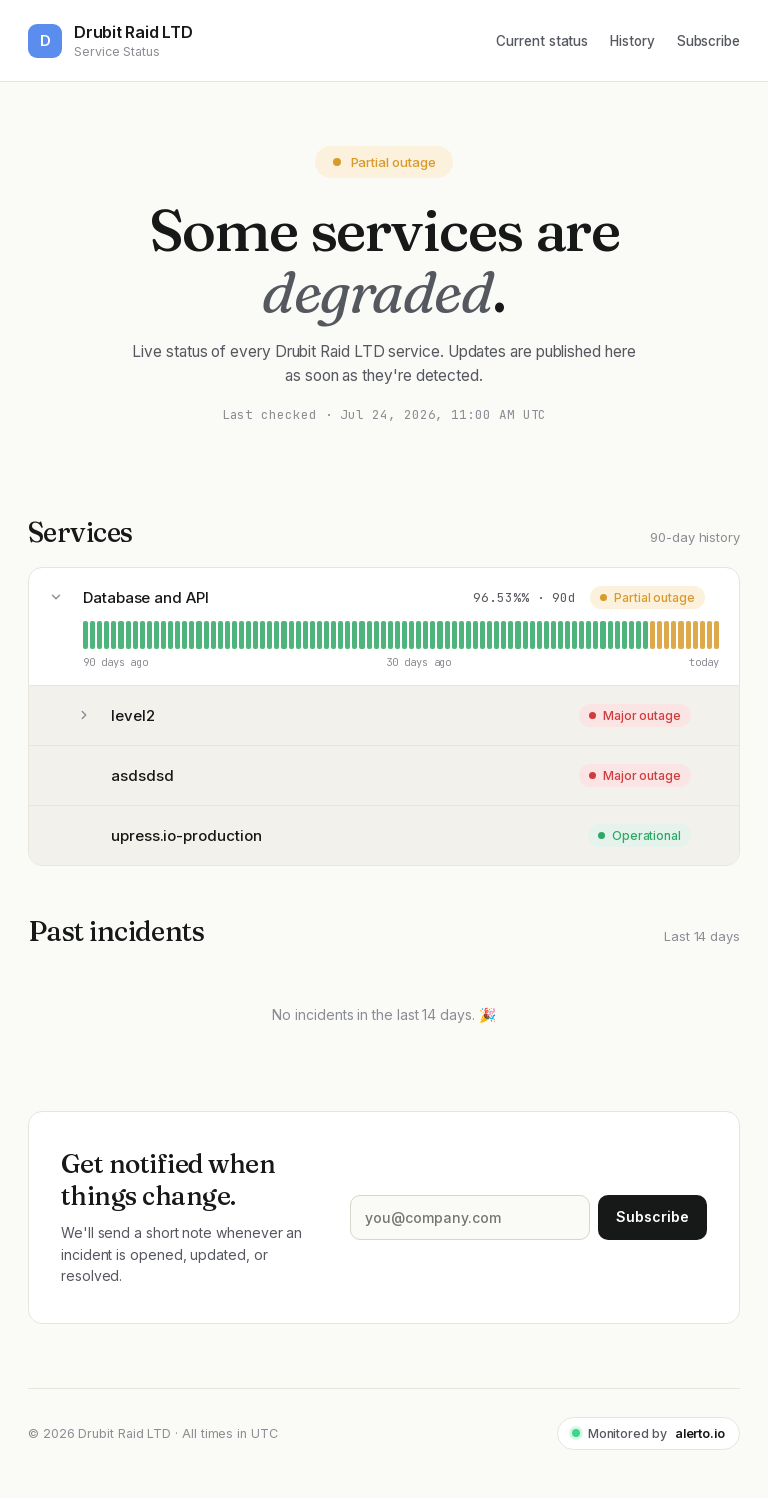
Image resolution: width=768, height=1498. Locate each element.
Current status (542, 41)
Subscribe (708, 41)
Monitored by (648, 1433)
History (632, 41)
